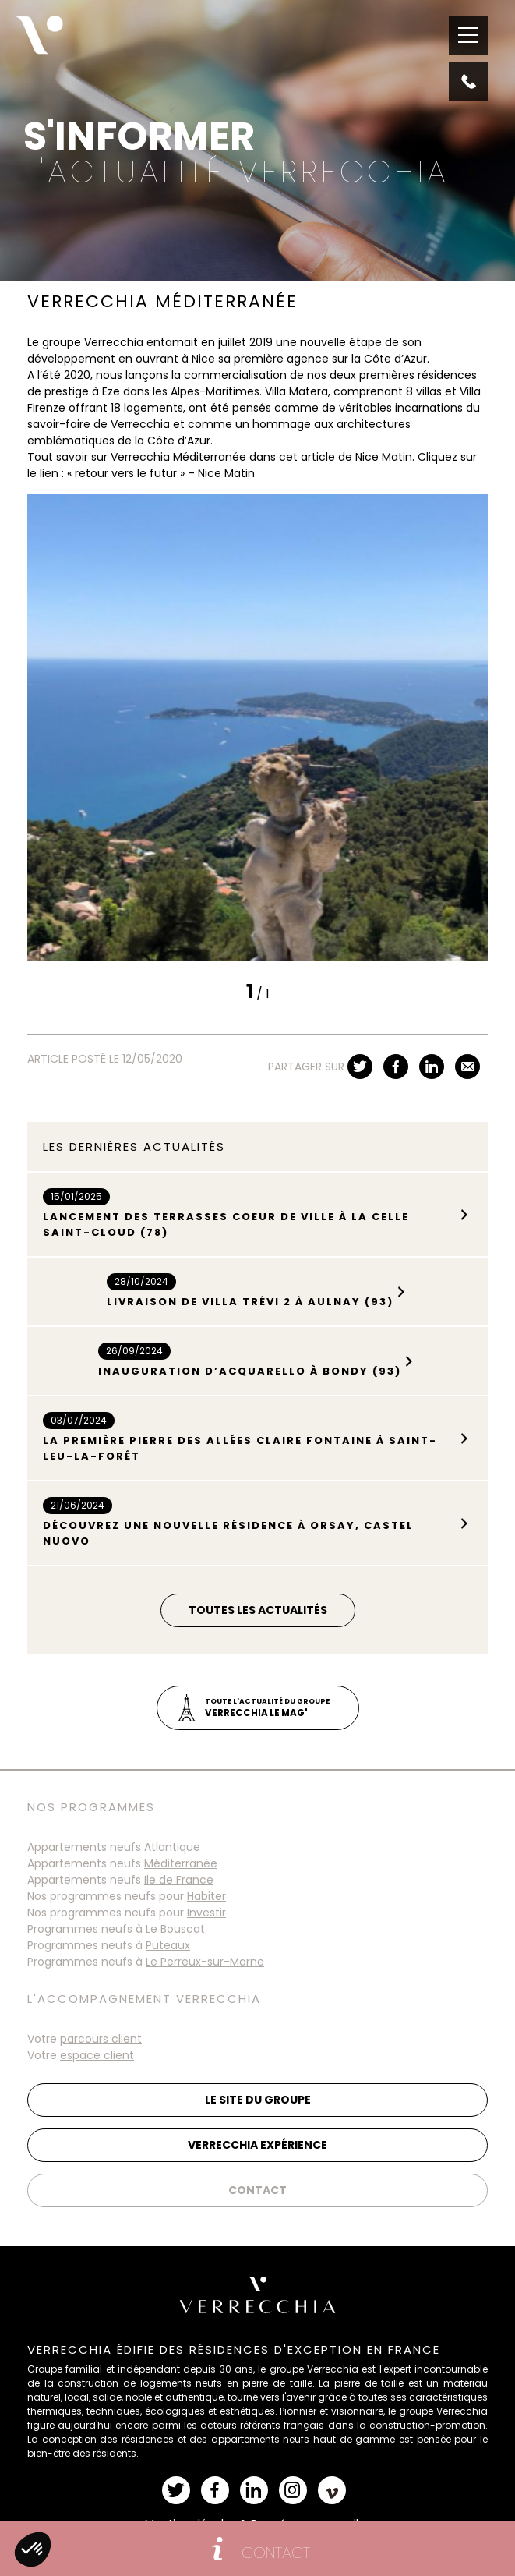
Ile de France (178, 1880)
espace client (97, 2055)
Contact (257, 2190)
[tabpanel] (257, 727)
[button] (32, 2549)
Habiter (206, 1896)
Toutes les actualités (258, 1610)
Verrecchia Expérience (257, 2145)
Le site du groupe (258, 2099)
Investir (206, 1912)
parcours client (101, 2039)
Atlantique (172, 1847)
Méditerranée (180, 1863)
